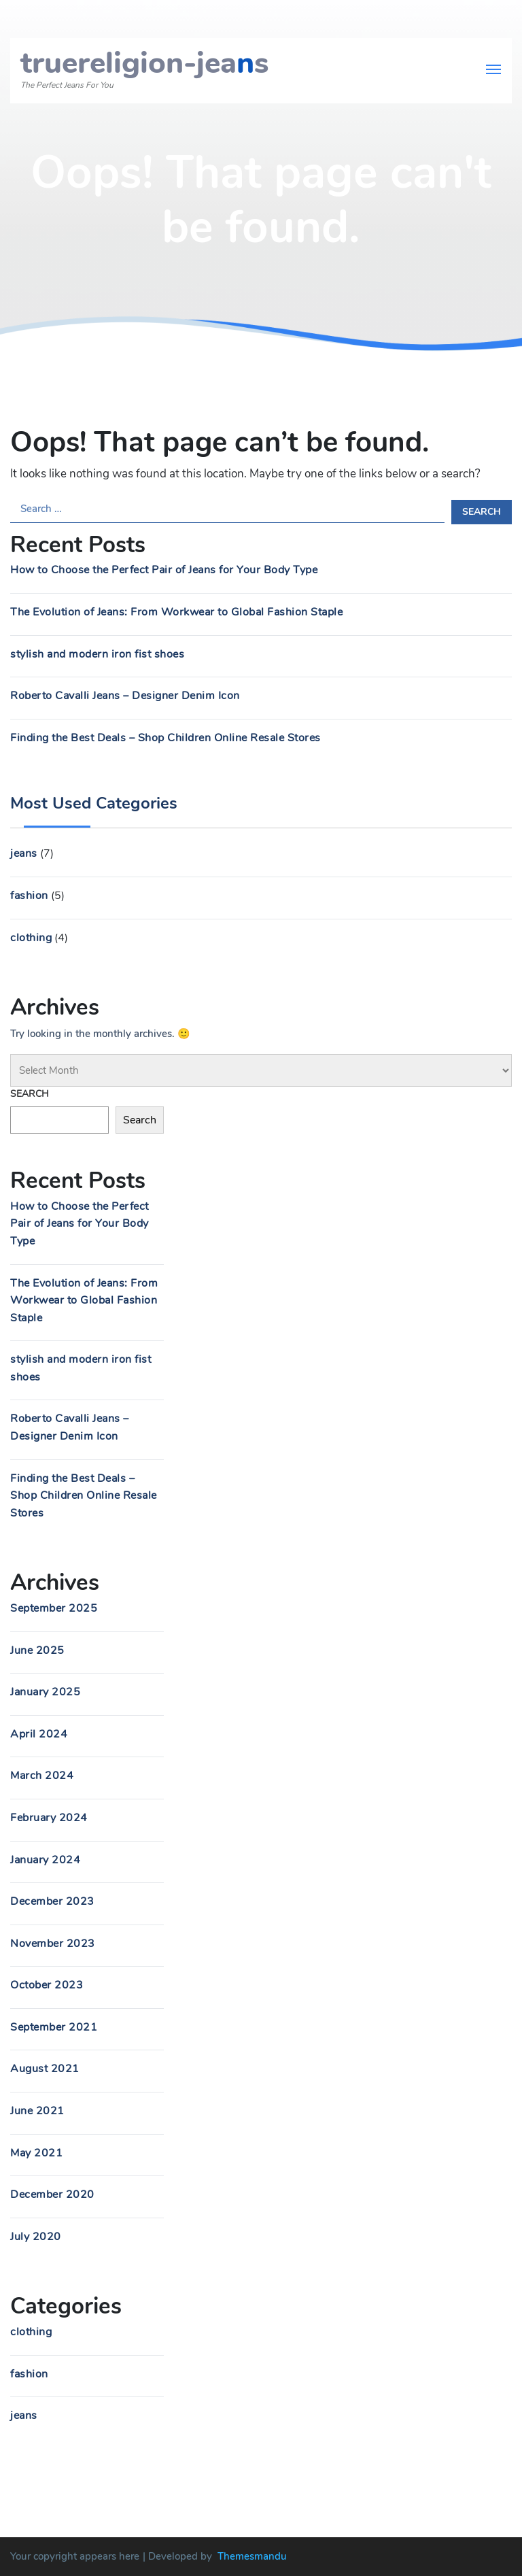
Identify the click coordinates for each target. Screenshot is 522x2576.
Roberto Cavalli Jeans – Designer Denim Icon (125, 695)
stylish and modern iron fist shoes (97, 654)
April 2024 (38, 1734)
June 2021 (37, 2110)
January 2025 (45, 1691)
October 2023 (46, 1985)
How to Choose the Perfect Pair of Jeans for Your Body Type (163, 569)
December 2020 (52, 2194)
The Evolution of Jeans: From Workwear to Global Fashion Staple (176, 612)
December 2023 (52, 1901)
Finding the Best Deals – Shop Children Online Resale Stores (165, 737)
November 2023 (52, 1943)
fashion (29, 895)
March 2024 (41, 1775)
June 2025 (37, 1650)
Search (29, 1093)
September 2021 (53, 2027)
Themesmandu (252, 2556)
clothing (31, 937)
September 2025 (53, 1608)
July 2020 (35, 2236)
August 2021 (45, 2068)
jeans (23, 853)
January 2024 (45, 1859)
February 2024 (49, 1817)
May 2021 (36, 2153)
